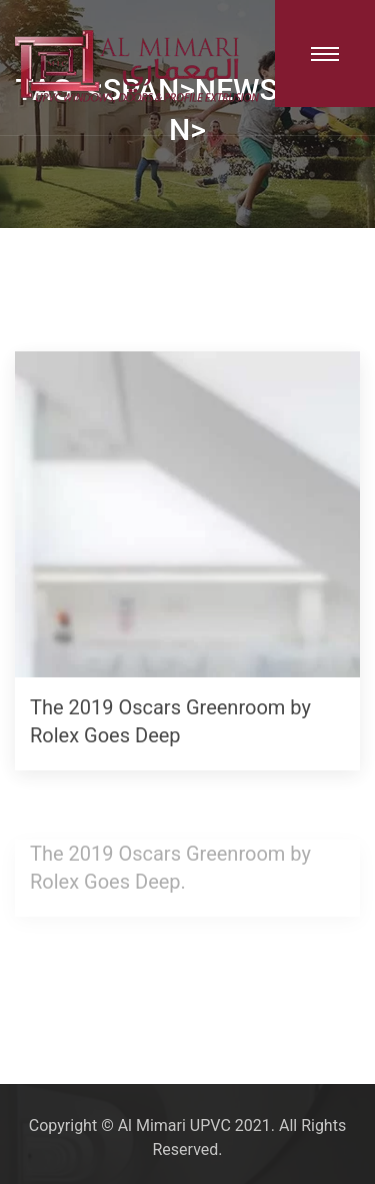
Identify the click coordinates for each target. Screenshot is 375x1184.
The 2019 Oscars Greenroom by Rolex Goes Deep (170, 722)
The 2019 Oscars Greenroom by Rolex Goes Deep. (170, 869)
